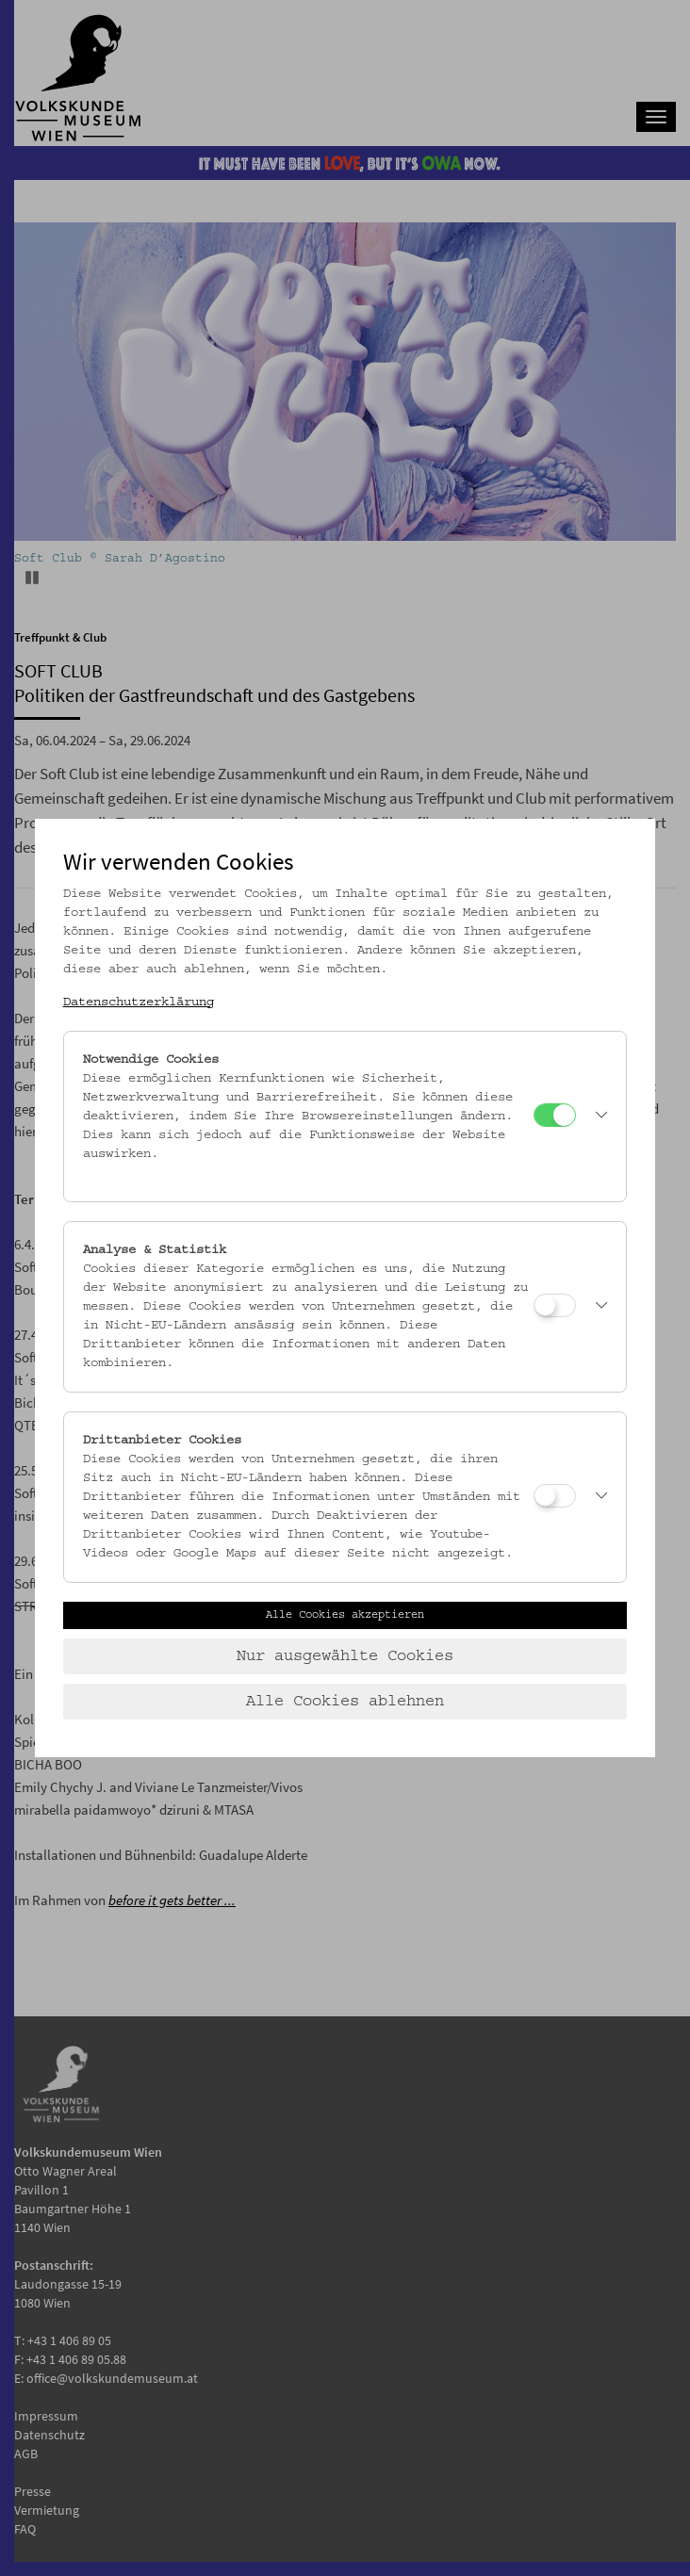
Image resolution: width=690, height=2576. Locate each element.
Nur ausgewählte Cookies (345, 1656)
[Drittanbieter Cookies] (555, 1496)
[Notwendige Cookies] (555, 1115)
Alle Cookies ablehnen (345, 1701)
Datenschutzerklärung (138, 1002)
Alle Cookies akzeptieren (345, 1615)
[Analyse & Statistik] (555, 1305)
